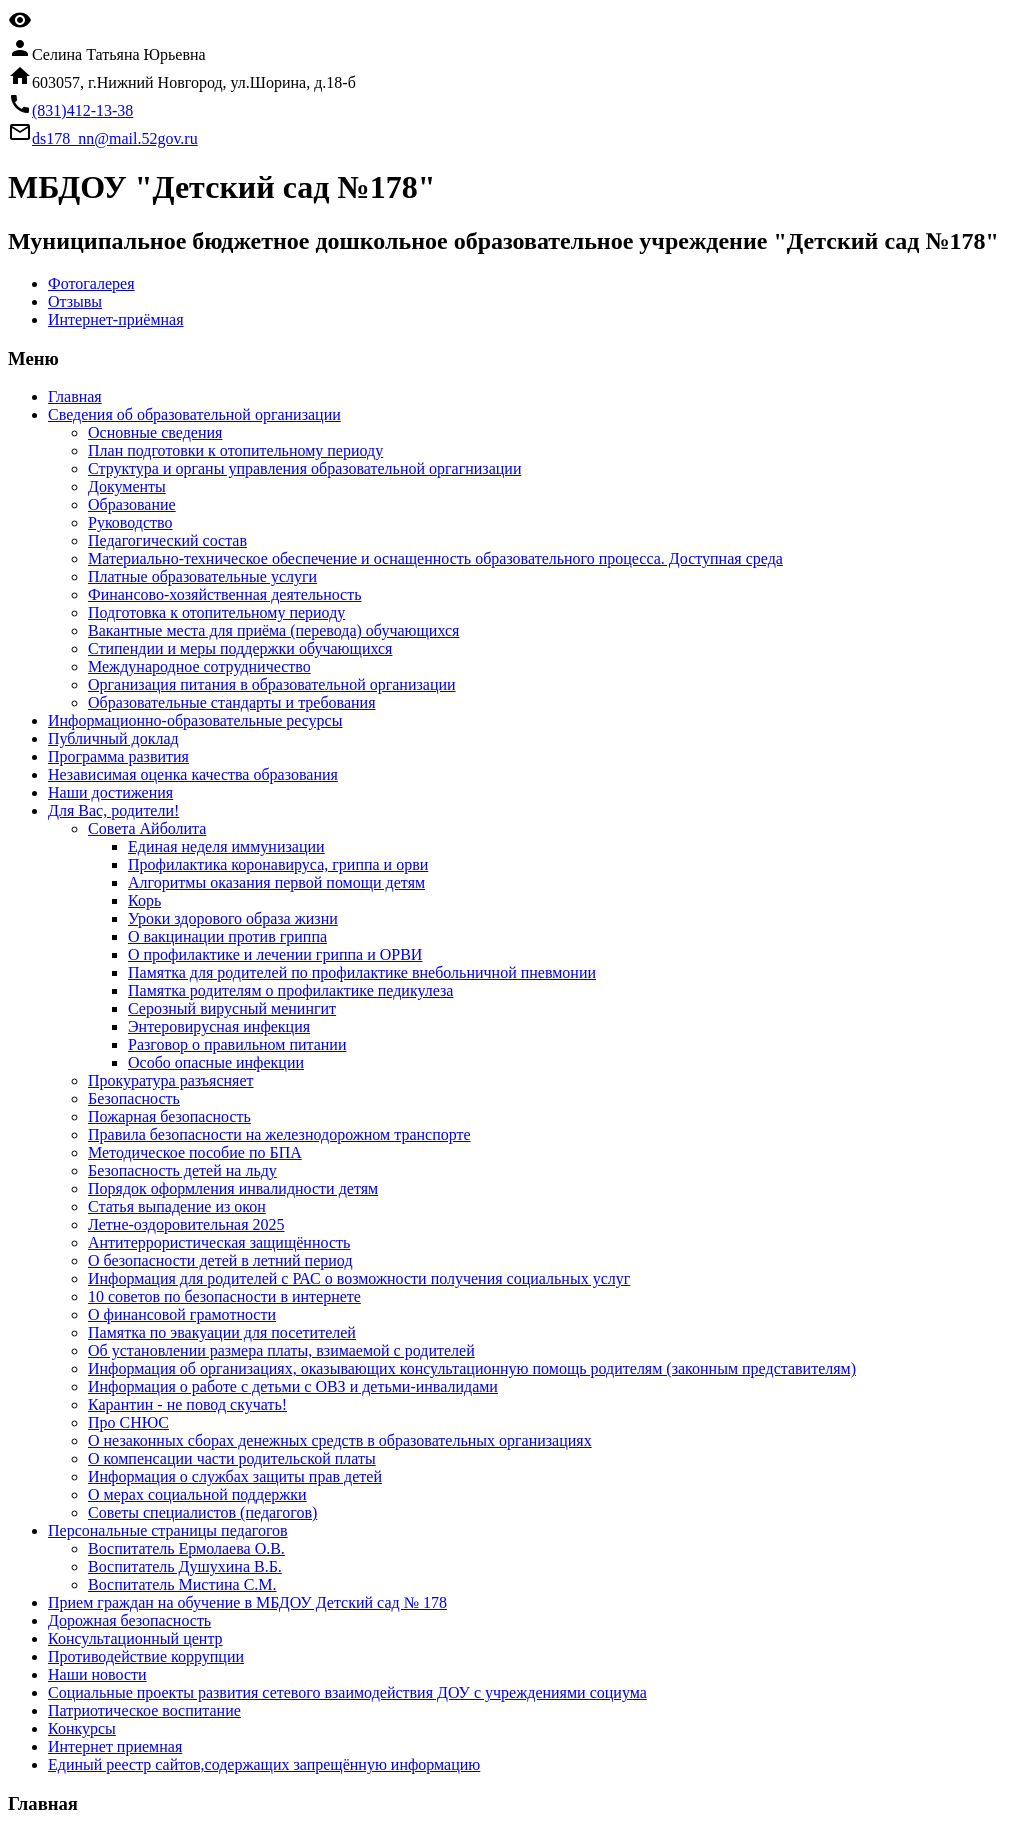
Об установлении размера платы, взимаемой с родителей (281, 1350)
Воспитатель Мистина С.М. (182, 1584)
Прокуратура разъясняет (171, 1080)
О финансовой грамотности (182, 1314)
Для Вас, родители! (113, 810)
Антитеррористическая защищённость (219, 1242)
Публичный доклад (113, 738)
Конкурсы (82, 1728)
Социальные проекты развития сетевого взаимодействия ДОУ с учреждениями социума (347, 1692)
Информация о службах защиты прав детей (235, 1476)
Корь (144, 900)
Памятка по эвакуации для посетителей (222, 1332)
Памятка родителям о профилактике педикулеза (290, 990)
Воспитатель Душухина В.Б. (185, 1566)
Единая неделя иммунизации (226, 846)
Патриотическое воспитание (144, 1710)
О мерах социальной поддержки (197, 1494)
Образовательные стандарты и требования (232, 702)
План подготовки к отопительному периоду (235, 450)
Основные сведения (155, 432)
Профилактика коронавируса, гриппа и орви (278, 864)
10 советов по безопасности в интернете (224, 1296)
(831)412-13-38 (82, 110)
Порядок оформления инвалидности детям (233, 1188)
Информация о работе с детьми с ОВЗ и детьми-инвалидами (293, 1386)
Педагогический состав (167, 540)
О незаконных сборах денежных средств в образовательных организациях (340, 1440)
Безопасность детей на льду (182, 1170)
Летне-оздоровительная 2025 (186, 1224)
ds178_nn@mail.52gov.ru (115, 138)
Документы (127, 486)
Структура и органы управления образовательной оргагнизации (304, 468)
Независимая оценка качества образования (193, 774)
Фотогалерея (91, 283)
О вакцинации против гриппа (227, 936)
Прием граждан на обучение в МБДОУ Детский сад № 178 (247, 1602)
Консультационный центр (135, 1638)
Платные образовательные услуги (202, 576)
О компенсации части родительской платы (232, 1458)
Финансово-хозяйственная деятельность (225, 594)
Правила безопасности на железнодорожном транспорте (279, 1134)
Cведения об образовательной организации (194, 414)
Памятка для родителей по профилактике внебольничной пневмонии (362, 972)
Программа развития (118, 756)
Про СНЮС (128, 1422)
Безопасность (134, 1098)
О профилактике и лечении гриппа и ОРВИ (275, 954)
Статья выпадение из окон (177, 1206)
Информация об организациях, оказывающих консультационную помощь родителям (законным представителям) (472, 1368)
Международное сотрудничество (199, 666)
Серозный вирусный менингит (232, 1008)
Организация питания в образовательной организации (272, 684)
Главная (75, 396)
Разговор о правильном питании (237, 1044)
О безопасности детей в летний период (220, 1260)
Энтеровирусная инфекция (219, 1026)
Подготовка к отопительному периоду (216, 612)
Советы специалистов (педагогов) (202, 1512)
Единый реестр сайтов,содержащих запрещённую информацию (264, 1764)
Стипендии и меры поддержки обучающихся (240, 648)
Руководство (130, 522)
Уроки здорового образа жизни (233, 918)
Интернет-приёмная (116, 319)
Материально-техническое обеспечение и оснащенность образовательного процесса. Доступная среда (435, 558)
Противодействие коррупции (146, 1656)
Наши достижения (110, 792)
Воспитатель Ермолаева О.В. (186, 1548)
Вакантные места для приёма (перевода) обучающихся (273, 630)
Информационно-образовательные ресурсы (195, 720)
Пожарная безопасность (169, 1116)
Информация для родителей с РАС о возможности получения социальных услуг (359, 1278)
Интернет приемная (115, 1746)
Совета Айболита (147, 828)
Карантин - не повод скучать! (187, 1404)
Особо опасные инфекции (216, 1062)
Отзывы (75, 301)
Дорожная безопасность (129, 1620)
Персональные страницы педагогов (168, 1530)
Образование (132, 504)
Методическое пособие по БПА (195, 1152)
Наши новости (97, 1674)
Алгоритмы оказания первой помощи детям (276, 882)
